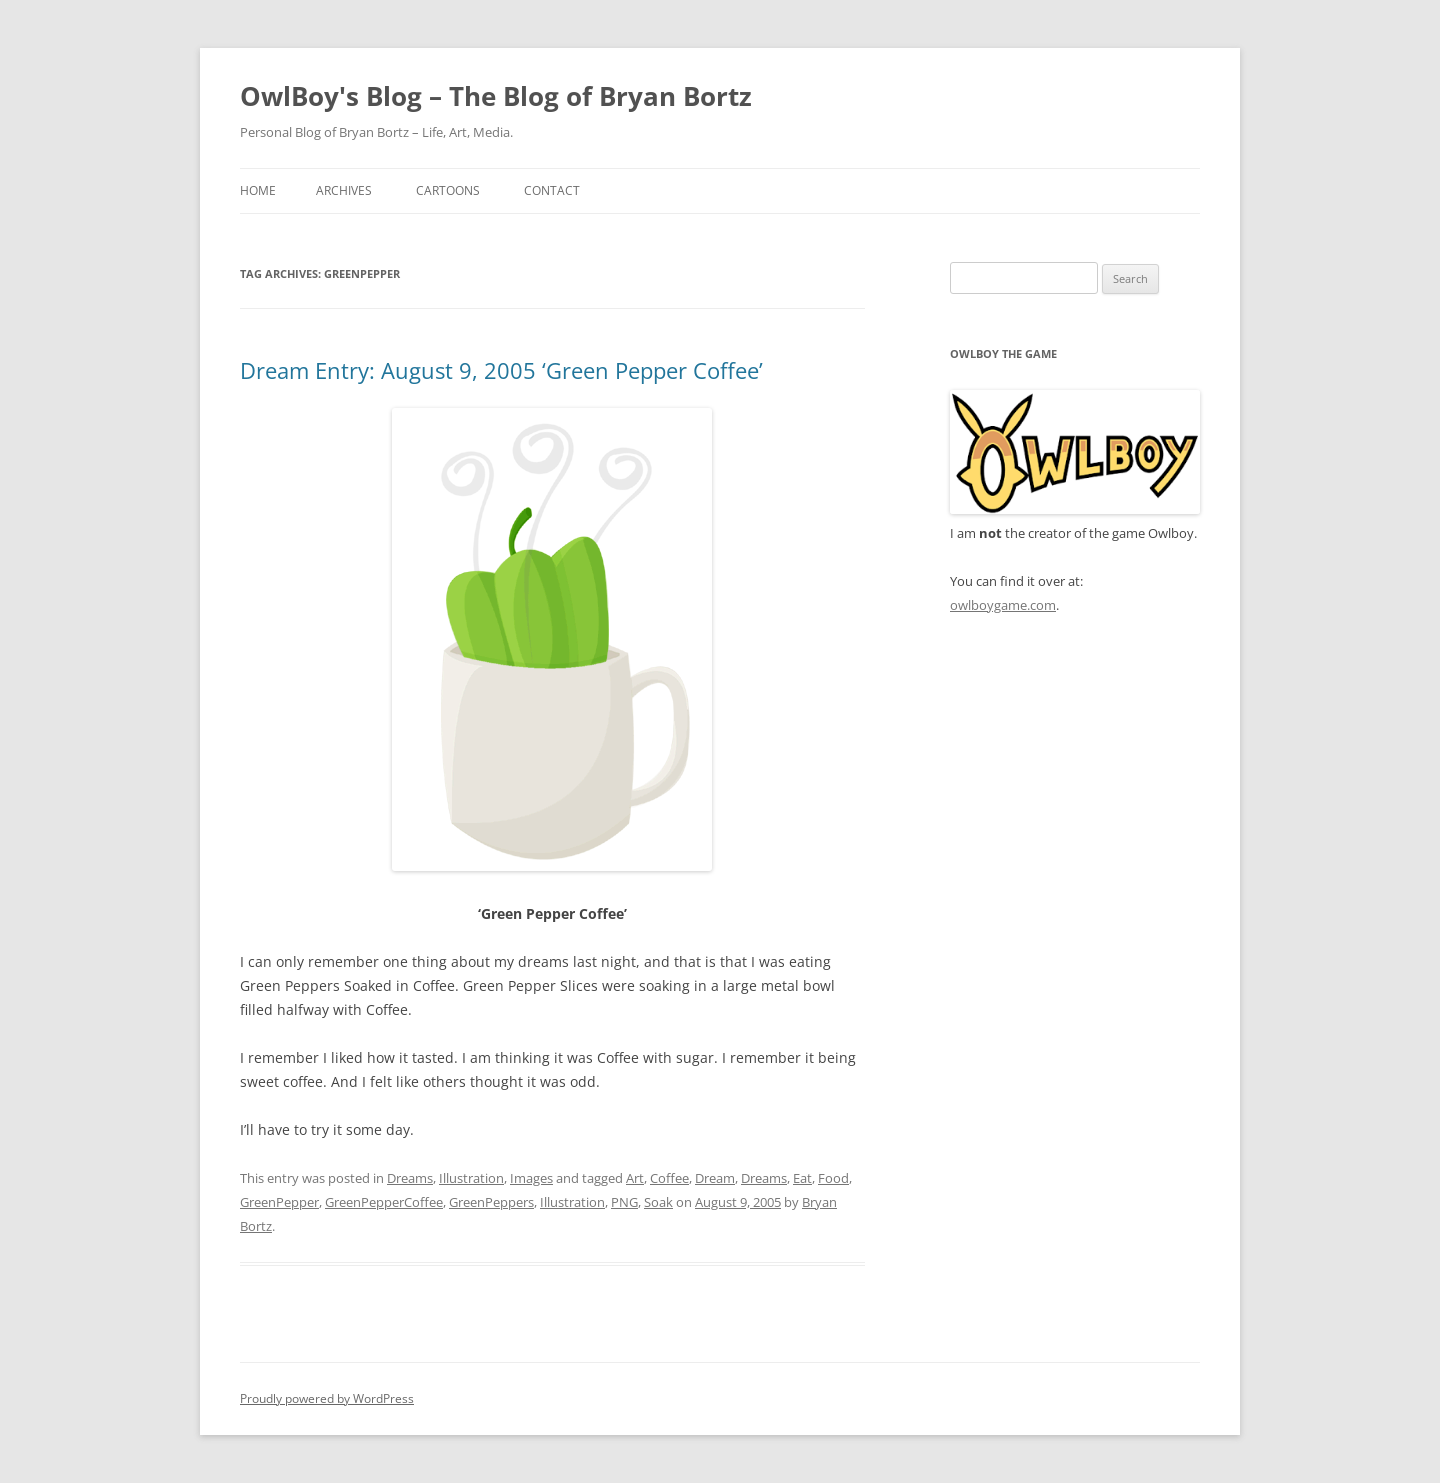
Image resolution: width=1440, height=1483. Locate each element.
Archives (344, 190)
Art (635, 1178)
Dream (715, 1178)
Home (258, 190)
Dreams (410, 1178)
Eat (802, 1178)
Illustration (471, 1178)
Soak (658, 1202)
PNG (624, 1202)
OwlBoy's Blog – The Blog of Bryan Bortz (496, 96)
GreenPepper (279, 1202)
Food (833, 1178)
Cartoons (448, 190)
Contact (552, 190)
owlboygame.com (1003, 605)
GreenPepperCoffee (384, 1202)
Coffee (669, 1178)
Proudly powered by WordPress (327, 1398)
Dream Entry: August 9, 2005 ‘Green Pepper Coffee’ (501, 370)
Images (531, 1178)
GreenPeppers (491, 1202)
